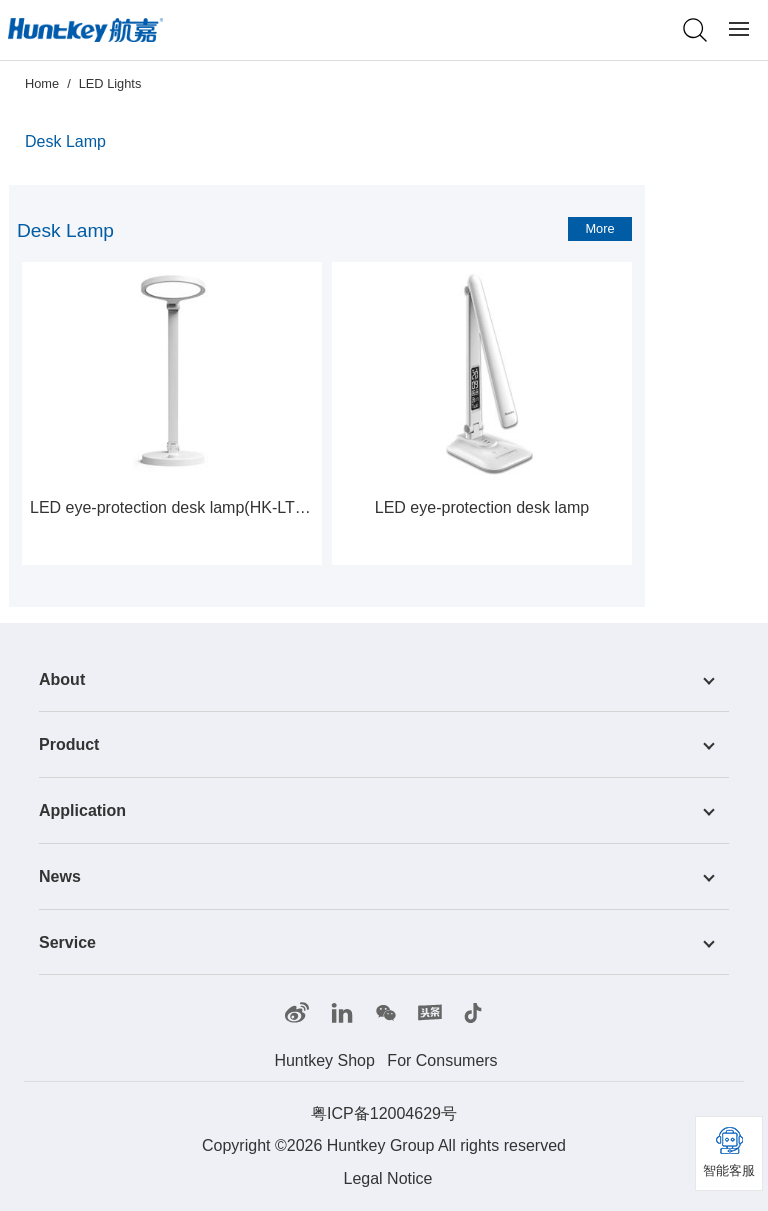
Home (42, 83)
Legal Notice (388, 1178)
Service (67, 941)
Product (69, 744)
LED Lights (110, 83)
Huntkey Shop (324, 1060)
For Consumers (442, 1060)
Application (82, 810)
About (62, 678)
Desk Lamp (65, 141)
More (599, 228)
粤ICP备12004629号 (384, 1113)
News (60, 876)
